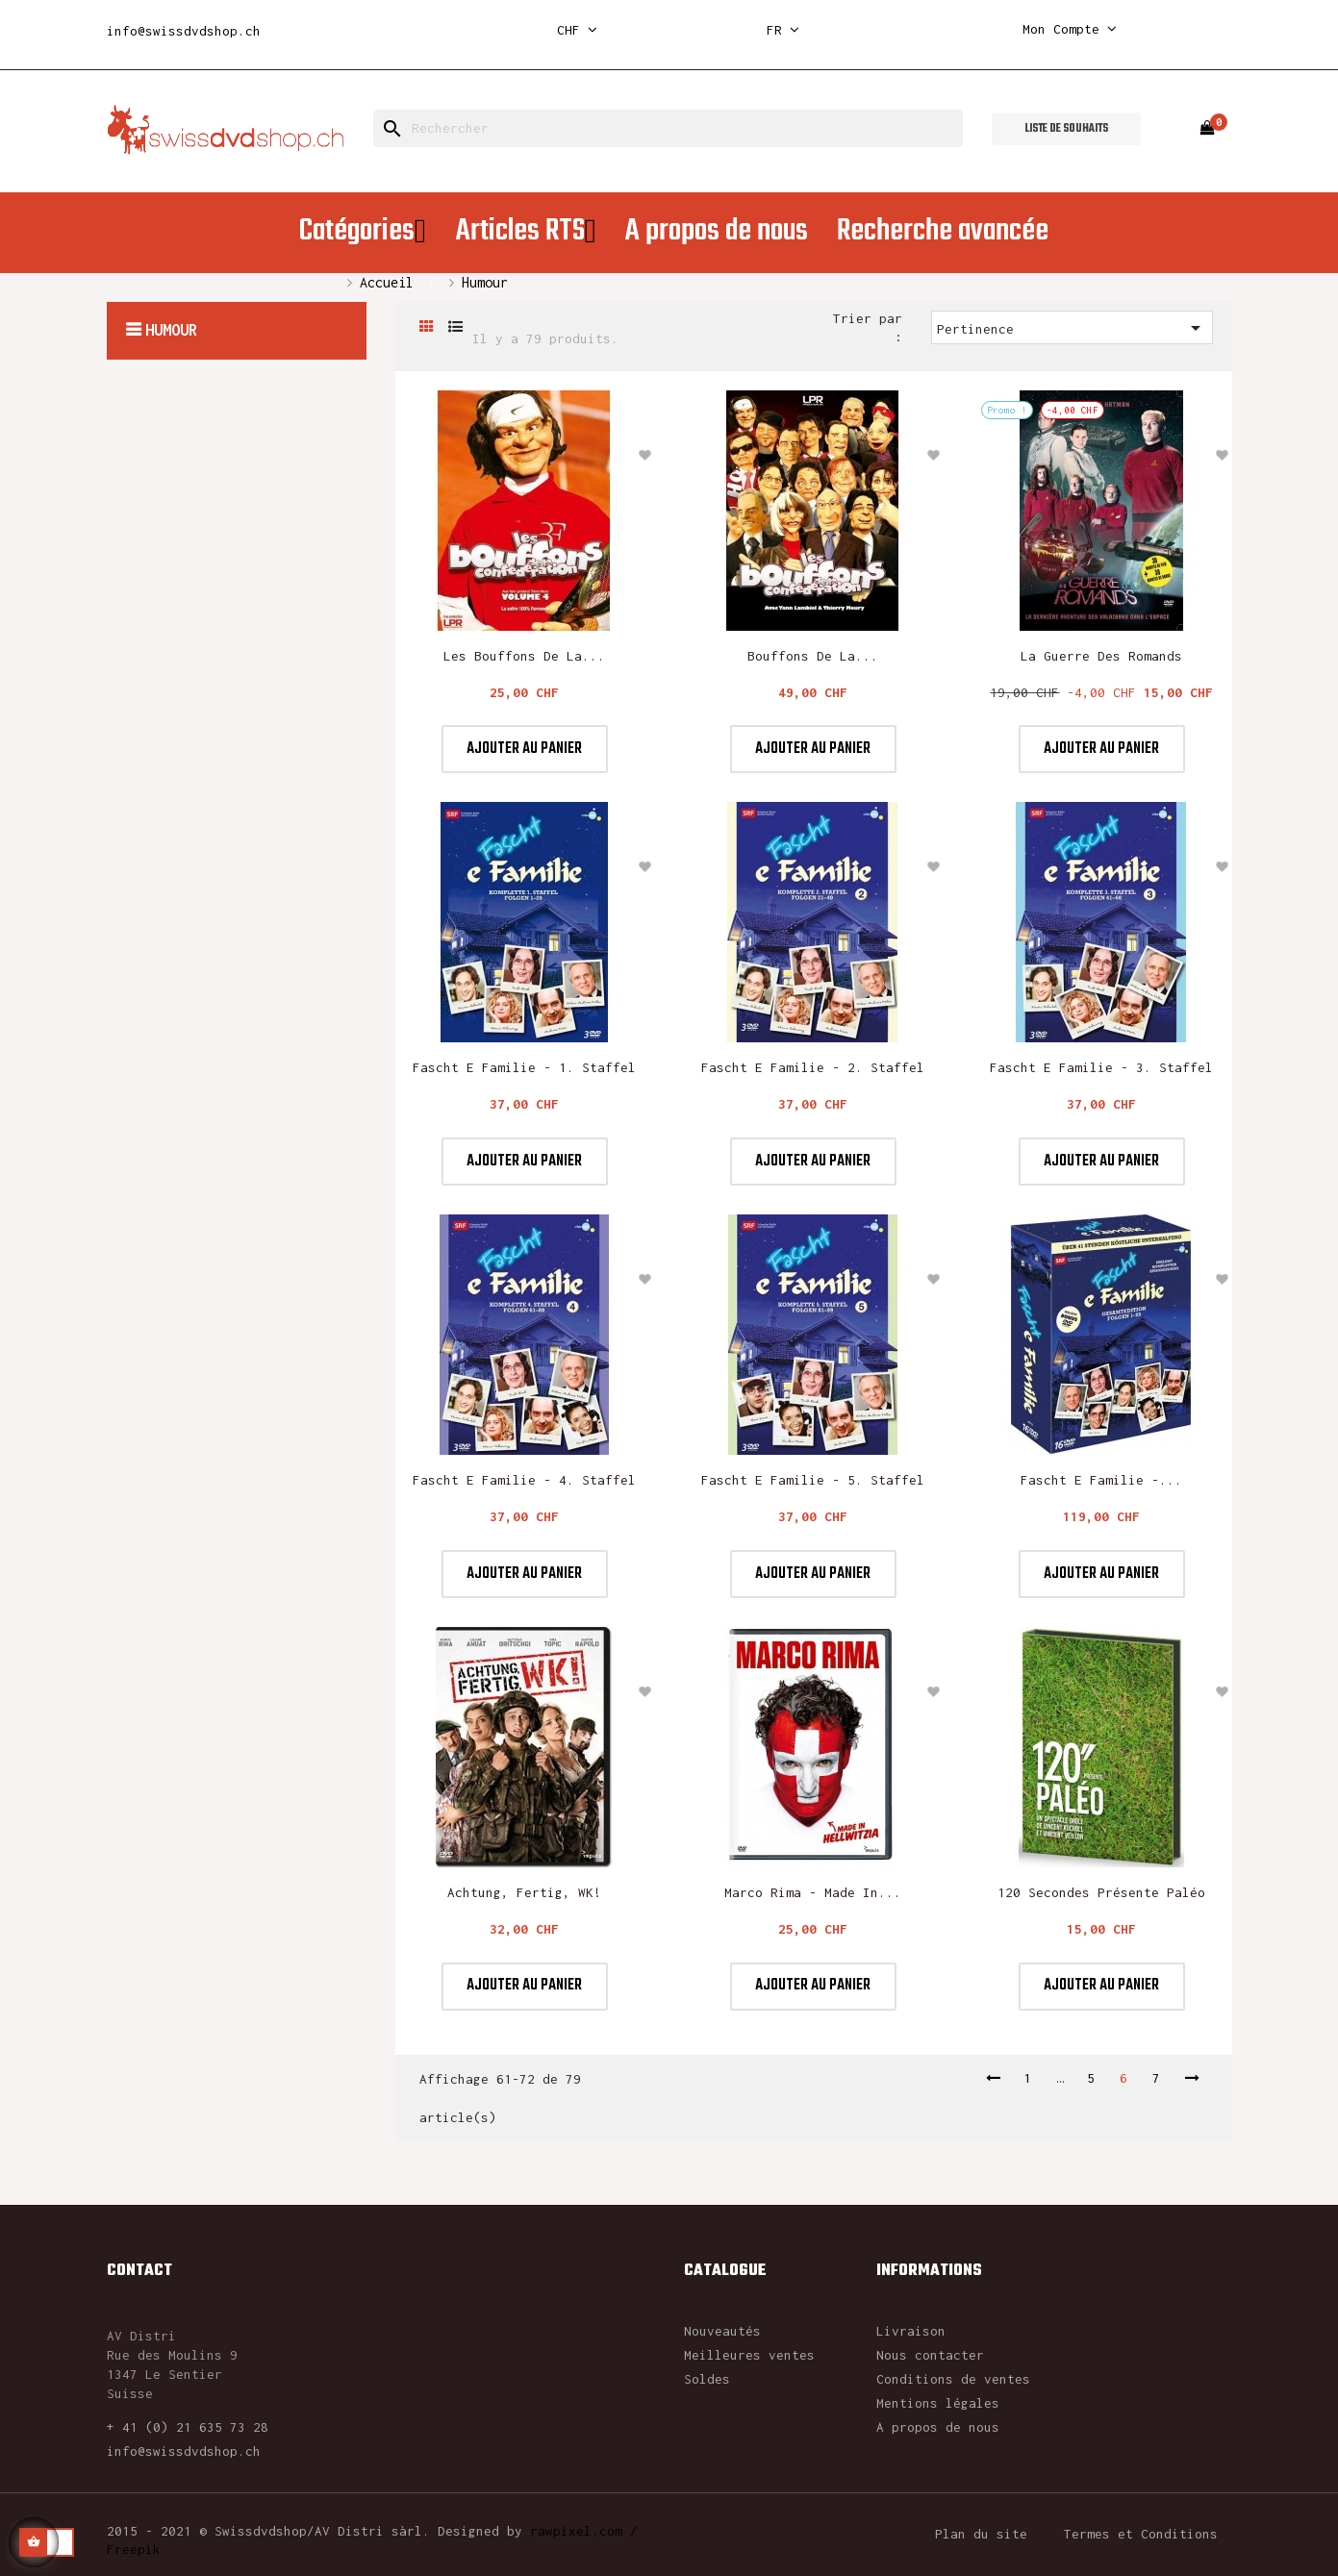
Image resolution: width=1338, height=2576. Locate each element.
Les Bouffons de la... (524, 655)
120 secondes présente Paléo (1101, 1892)
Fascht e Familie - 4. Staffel (524, 1480)
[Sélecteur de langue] (783, 30)
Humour (171, 329)
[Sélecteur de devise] (577, 30)
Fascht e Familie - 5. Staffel (812, 1480)
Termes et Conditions (1141, 2533)
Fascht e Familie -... (1101, 1480)
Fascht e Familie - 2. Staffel (812, 1067)
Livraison (911, 2330)
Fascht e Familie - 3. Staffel (1101, 1067)
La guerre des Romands (1101, 655)
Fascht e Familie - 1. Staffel (524, 1067)
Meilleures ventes (749, 2355)
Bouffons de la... (812, 655)
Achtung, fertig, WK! (524, 1892)
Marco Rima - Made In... (812, 1892)
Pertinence (1072, 327)
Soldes (707, 2379)
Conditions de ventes (953, 2379)
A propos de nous (937, 2427)
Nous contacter (930, 2355)
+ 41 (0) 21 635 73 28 (187, 2427)
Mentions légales (937, 2403)
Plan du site (981, 2533)
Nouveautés (722, 2330)
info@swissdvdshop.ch (184, 30)
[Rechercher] (668, 128)
